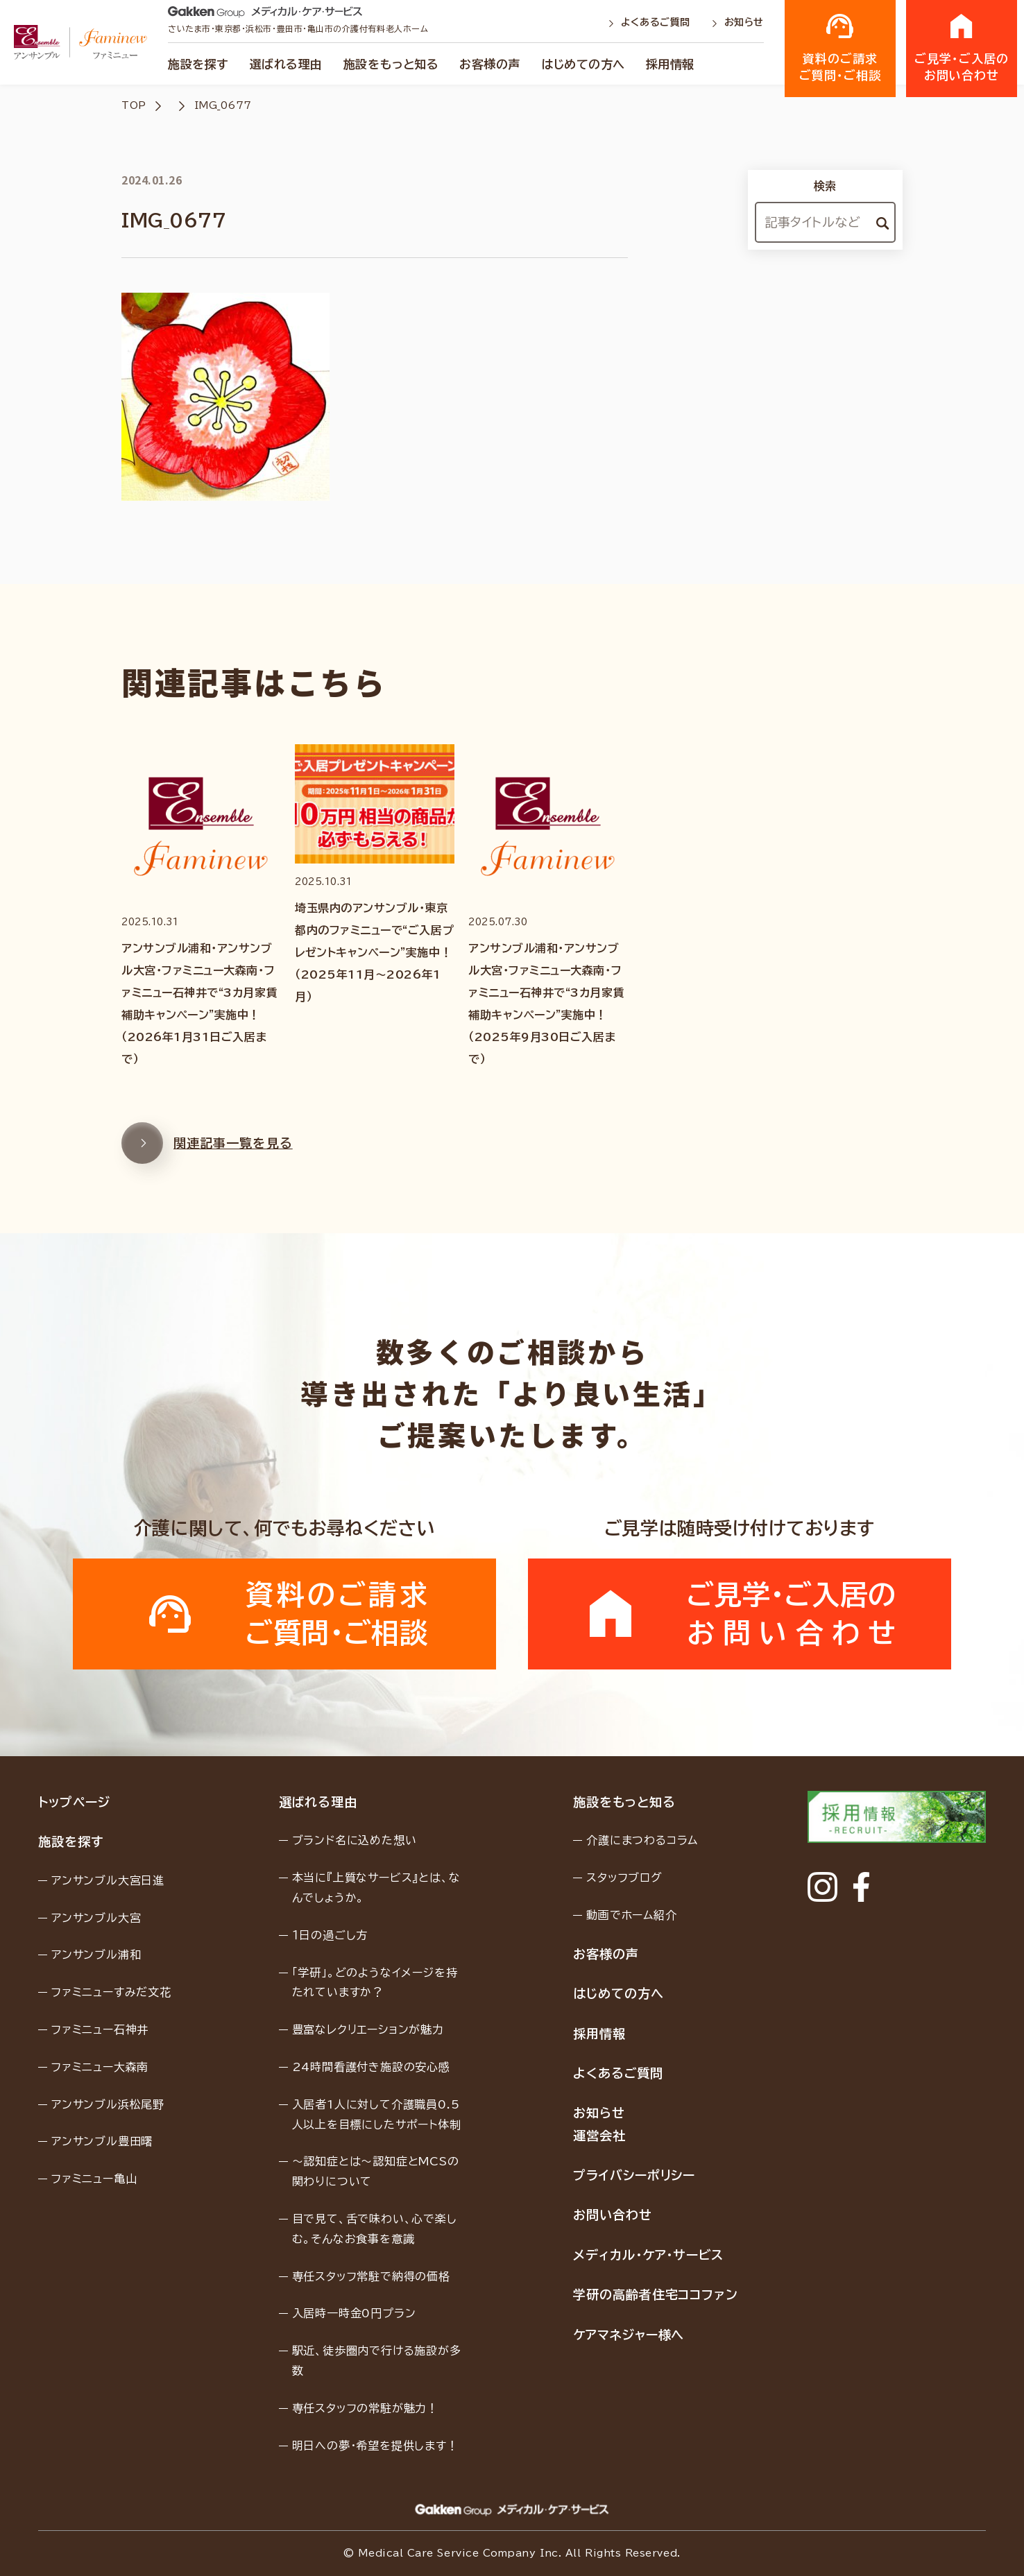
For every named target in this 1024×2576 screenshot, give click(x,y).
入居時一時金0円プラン (354, 2313)
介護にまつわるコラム (642, 1840)
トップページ (74, 1802)
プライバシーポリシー (634, 2175)
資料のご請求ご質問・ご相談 (840, 47)
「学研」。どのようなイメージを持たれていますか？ (375, 1982)
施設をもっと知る (390, 64)
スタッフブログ (624, 1877)
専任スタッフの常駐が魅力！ (365, 2408)
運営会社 (599, 2135)
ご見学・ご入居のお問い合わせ (961, 47)
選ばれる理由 (286, 64)
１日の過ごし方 (330, 1935)
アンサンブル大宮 (96, 1917)
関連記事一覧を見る (207, 1151)
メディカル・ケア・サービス (648, 2255)
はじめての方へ (583, 64)
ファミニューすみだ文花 (111, 1992)
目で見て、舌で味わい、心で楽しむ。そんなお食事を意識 (374, 2228)
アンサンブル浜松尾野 (107, 2104)
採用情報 (670, 64)
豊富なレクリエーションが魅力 (368, 2029)
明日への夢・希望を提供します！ (375, 2445)
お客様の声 (489, 64)
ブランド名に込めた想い (354, 1840)
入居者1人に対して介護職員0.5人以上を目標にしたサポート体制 (376, 2114)
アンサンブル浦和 (96, 1954)
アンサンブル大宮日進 (107, 1880)
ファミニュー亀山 (94, 2178)
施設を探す (198, 64)
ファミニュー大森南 (99, 2066)
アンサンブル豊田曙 (102, 2141)
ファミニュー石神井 (99, 2029)
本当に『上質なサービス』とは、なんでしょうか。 (376, 1887)
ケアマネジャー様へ (628, 2334)
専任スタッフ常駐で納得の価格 (371, 2276)
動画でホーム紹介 (631, 1915)
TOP (133, 105)
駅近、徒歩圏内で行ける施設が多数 (376, 2360)
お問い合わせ (612, 2214)
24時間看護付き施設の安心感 (371, 2066)
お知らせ (737, 22)
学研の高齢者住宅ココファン (655, 2294)
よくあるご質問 (651, 22)
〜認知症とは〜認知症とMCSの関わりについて (375, 2171)
